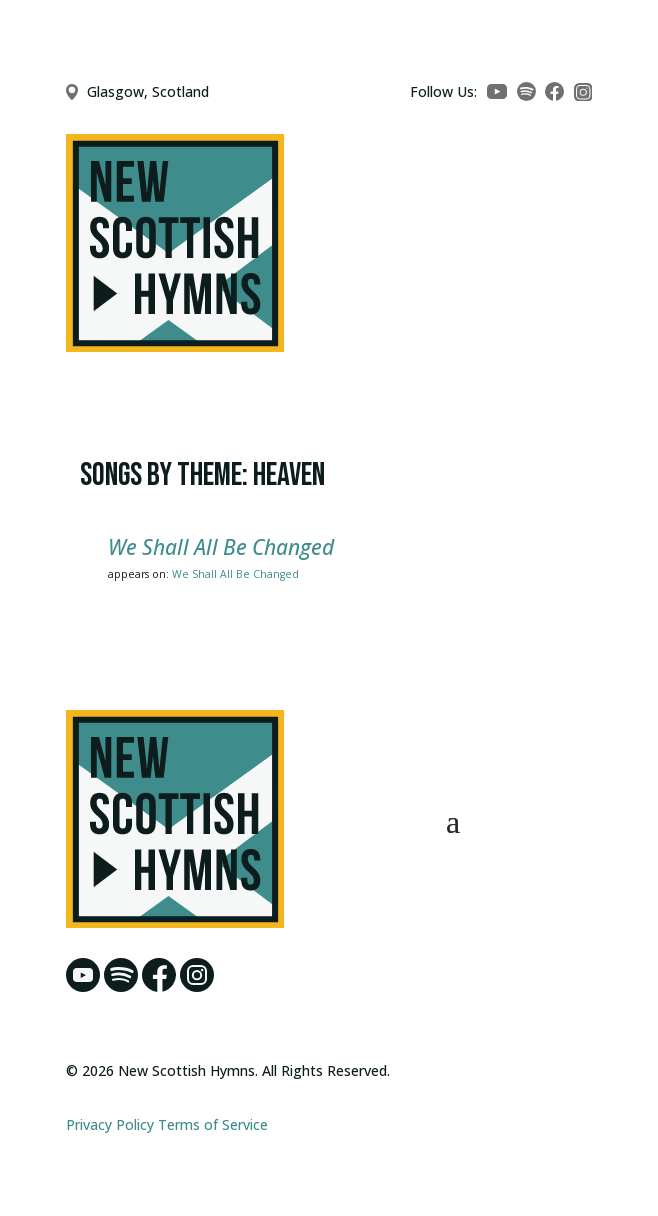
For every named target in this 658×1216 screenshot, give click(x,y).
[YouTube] (497, 91)
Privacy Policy (110, 1124)
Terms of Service (213, 1124)
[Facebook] (554, 91)
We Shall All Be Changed (221, 547)
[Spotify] (526, 91)
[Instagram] (583, 92)
